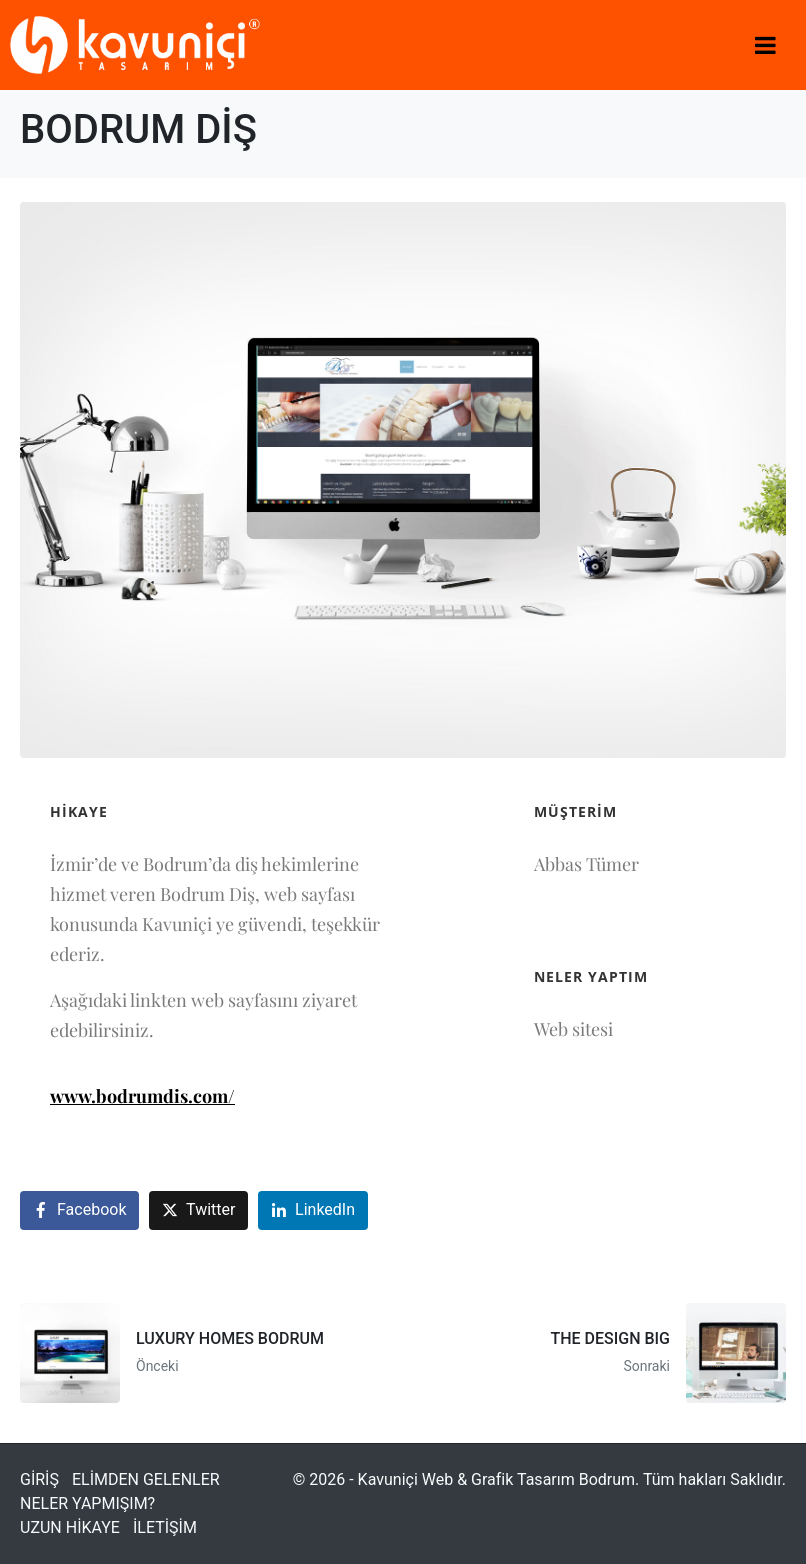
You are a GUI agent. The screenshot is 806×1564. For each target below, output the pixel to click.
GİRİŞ (39, 1479)
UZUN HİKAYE (70, 1527)
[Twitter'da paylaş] (198, 1210)
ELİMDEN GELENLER (146, 1479)
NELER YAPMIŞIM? (87, 1503)
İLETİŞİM (165, 1527)
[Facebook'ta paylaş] (79, 1210)
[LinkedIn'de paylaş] (313, 1210)
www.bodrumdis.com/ (142, 1096)
